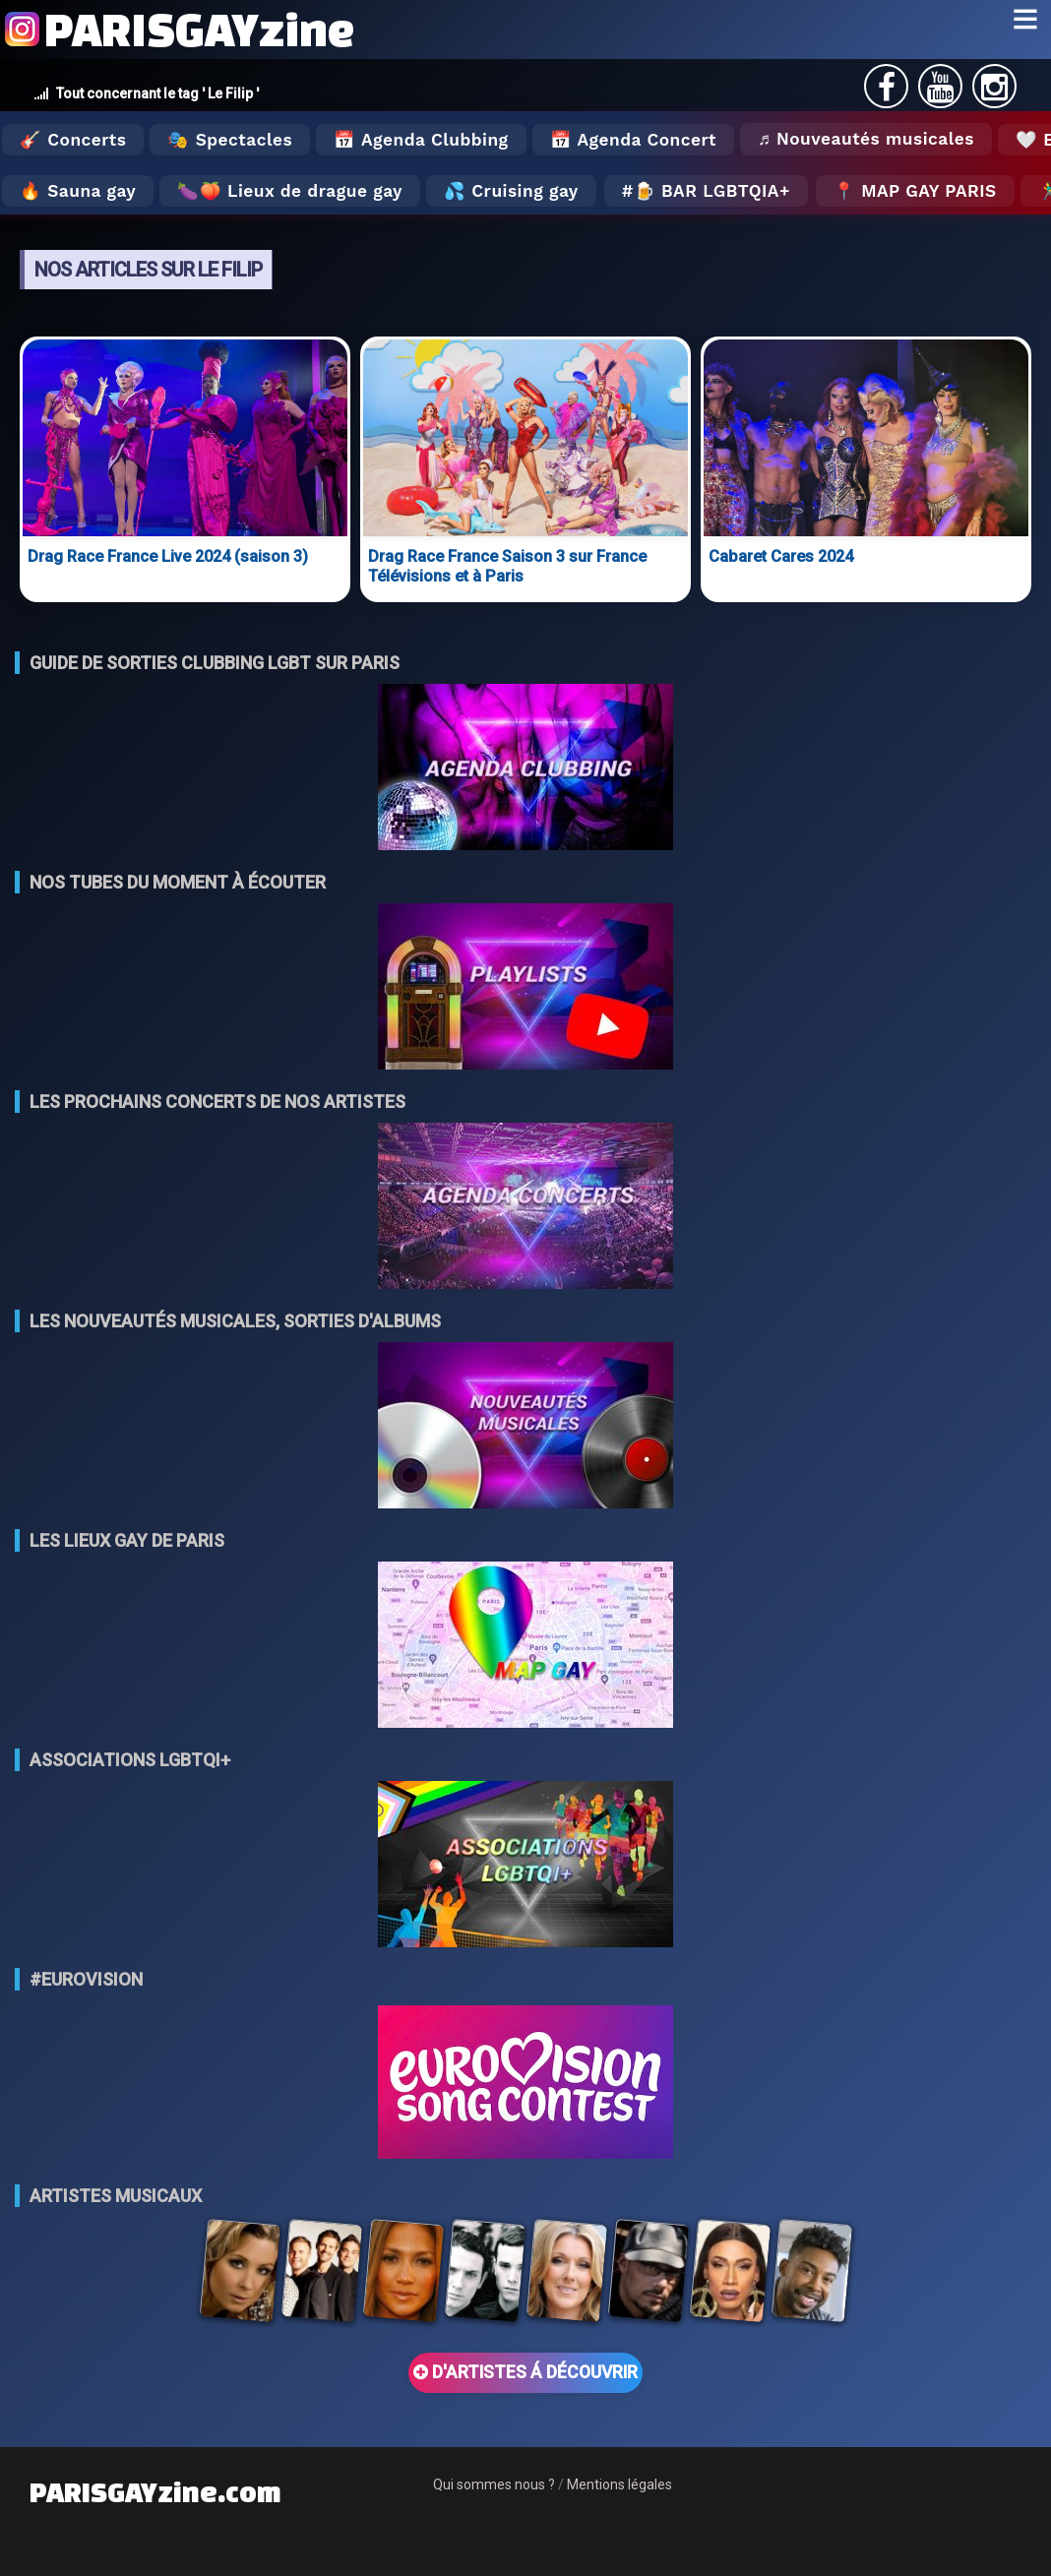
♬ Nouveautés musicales (866, 139)
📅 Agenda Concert (633, 140)
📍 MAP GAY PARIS (915, 191)
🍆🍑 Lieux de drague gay (289, 191)
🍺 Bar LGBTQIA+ (712, 191)
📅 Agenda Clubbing (421, 140)
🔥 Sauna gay (78, 191)
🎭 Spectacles (229, 140)
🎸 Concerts (73, 140)
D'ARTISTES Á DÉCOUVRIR (525, 2372)
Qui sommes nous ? (494, 2484)
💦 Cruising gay (511, 191)
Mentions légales (619, 2484)
